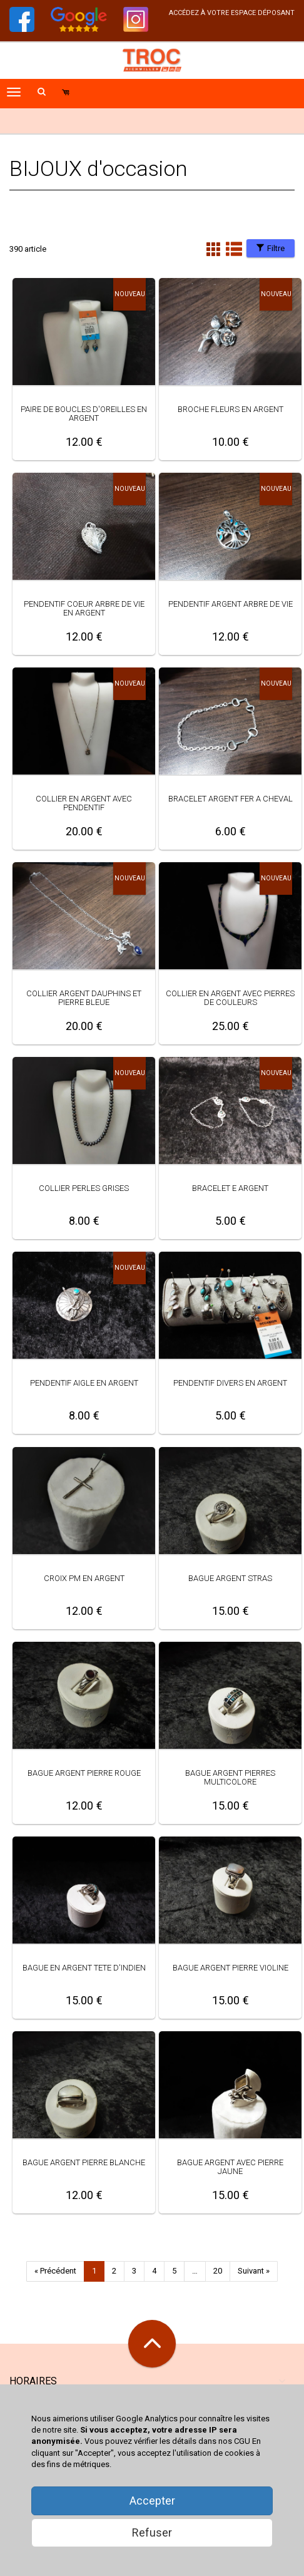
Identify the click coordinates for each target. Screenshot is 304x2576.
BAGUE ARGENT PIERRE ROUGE (84, 1773)
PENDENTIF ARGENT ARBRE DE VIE (230, 604)
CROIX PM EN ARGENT (84, 1578)
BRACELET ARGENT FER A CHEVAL (230, 798)
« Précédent (55, 2270)
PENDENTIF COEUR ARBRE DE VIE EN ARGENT (84, 608)
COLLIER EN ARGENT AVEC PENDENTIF (84, 803)
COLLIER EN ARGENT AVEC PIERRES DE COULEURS (230, 998)
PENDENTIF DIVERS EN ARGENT (230, 1383)
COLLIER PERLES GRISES (84, 1188)
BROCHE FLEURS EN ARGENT (230, 409)
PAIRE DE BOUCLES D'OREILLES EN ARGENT (84, 413)
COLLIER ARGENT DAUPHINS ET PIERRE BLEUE (83, 998)
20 (217, 2270)
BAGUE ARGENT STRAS (230, 1578)
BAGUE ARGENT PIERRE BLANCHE (84, 2162)
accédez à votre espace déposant (232, 13)
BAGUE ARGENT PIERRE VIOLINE (230, 1967)
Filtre (270, 248)
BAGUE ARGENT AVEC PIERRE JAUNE (230, 2167)
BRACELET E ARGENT (230, 1188)
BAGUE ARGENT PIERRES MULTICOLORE (230, 1777)
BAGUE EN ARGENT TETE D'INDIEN (84, 1967)
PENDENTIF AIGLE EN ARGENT (84, 1383)
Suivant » (254, 2270)
